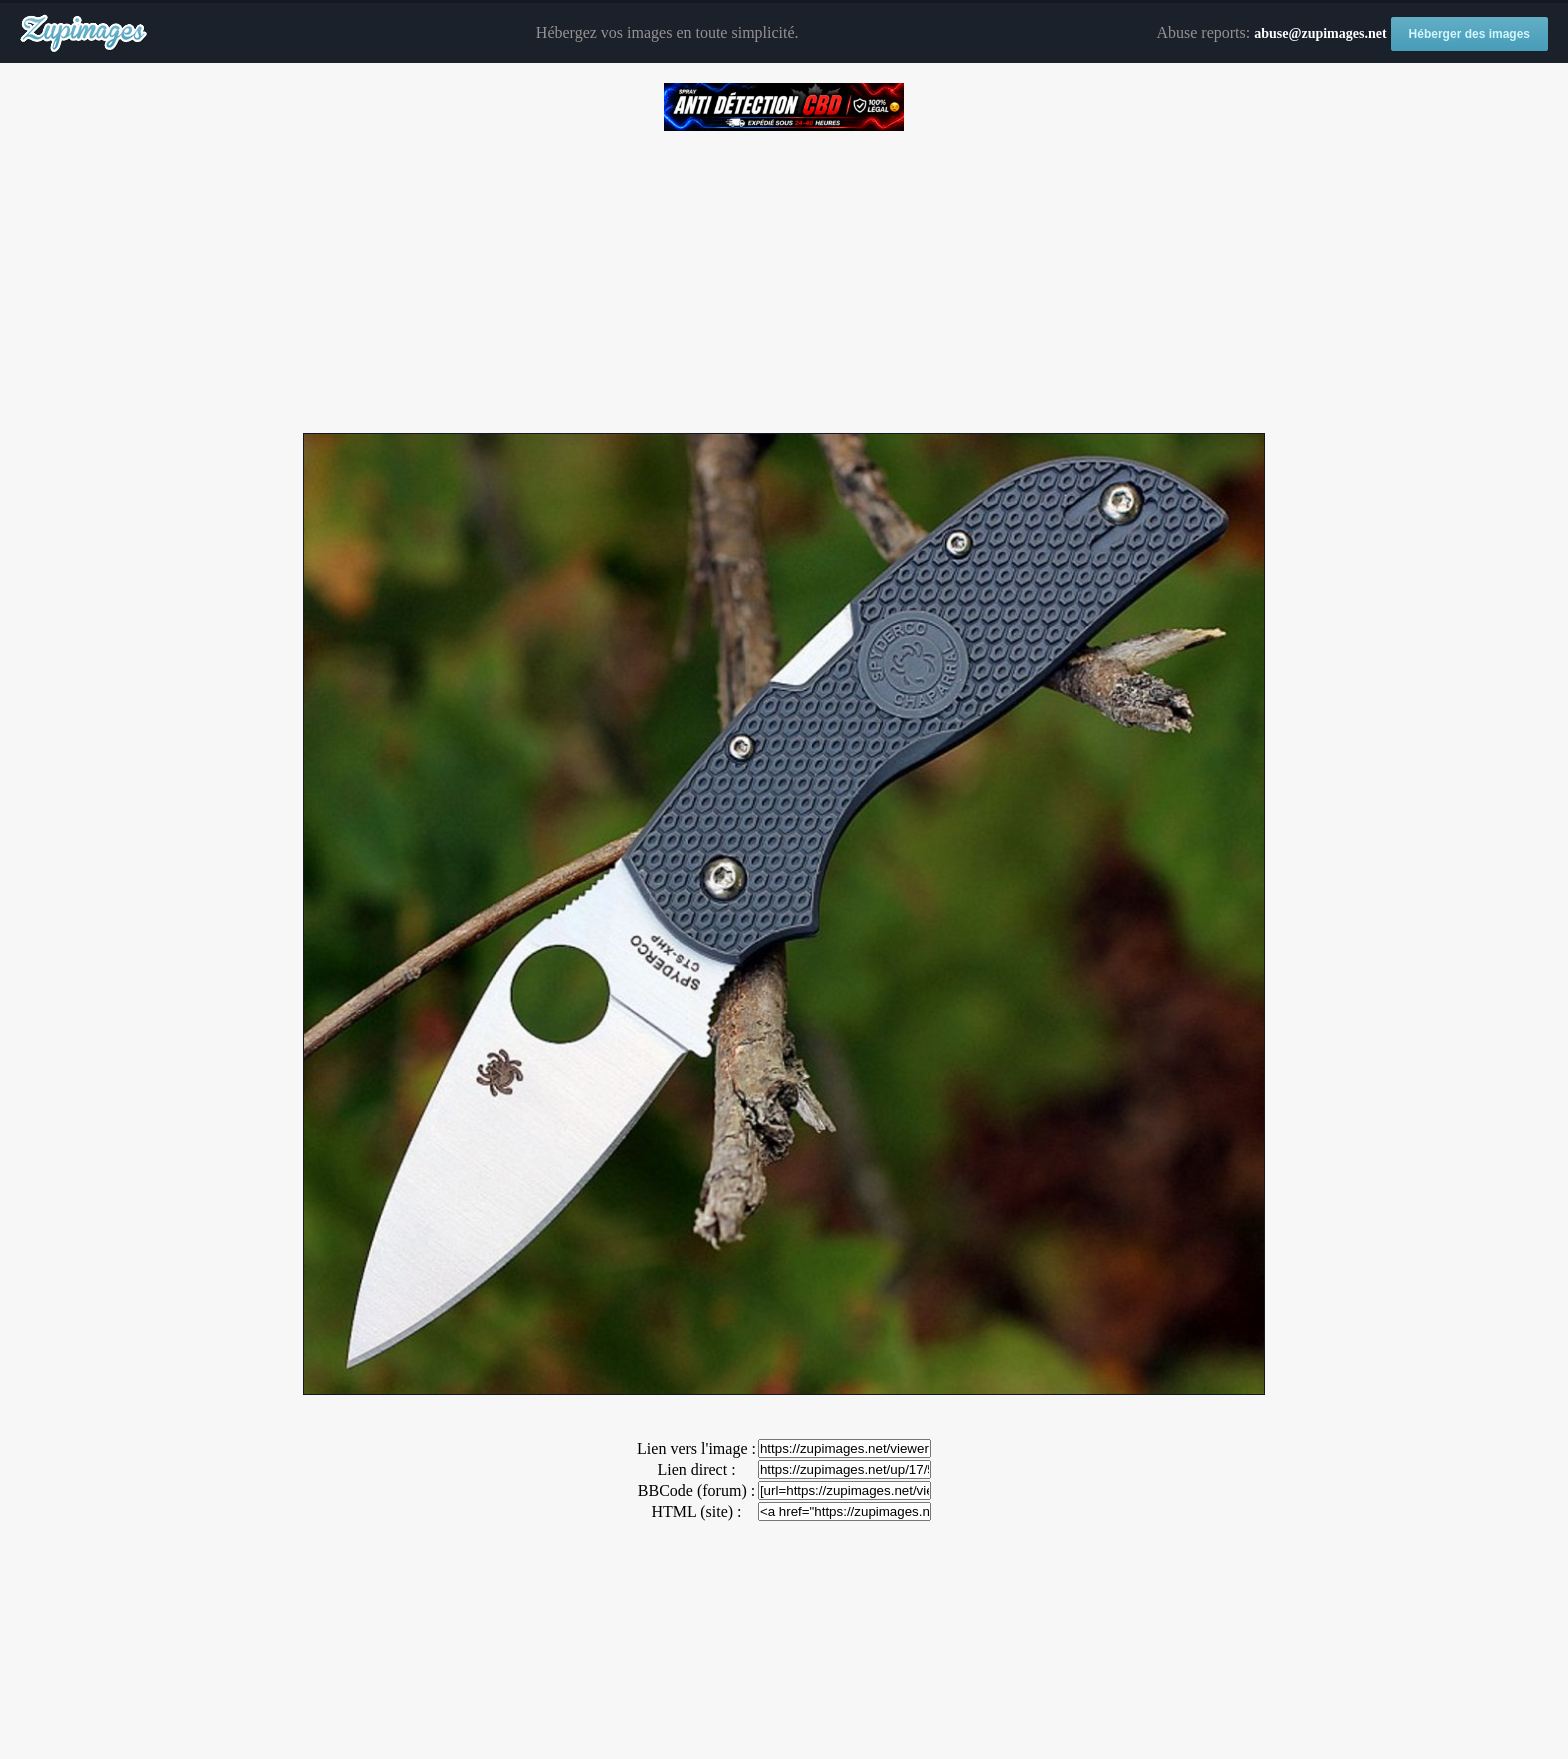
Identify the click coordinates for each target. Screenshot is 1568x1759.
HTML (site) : (696, 1511)
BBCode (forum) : (696, 1490)
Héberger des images (1469, 34)
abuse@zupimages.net (1320, 33)
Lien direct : (696, 1469)
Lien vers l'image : (696, 1448)
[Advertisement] (784, 275)
